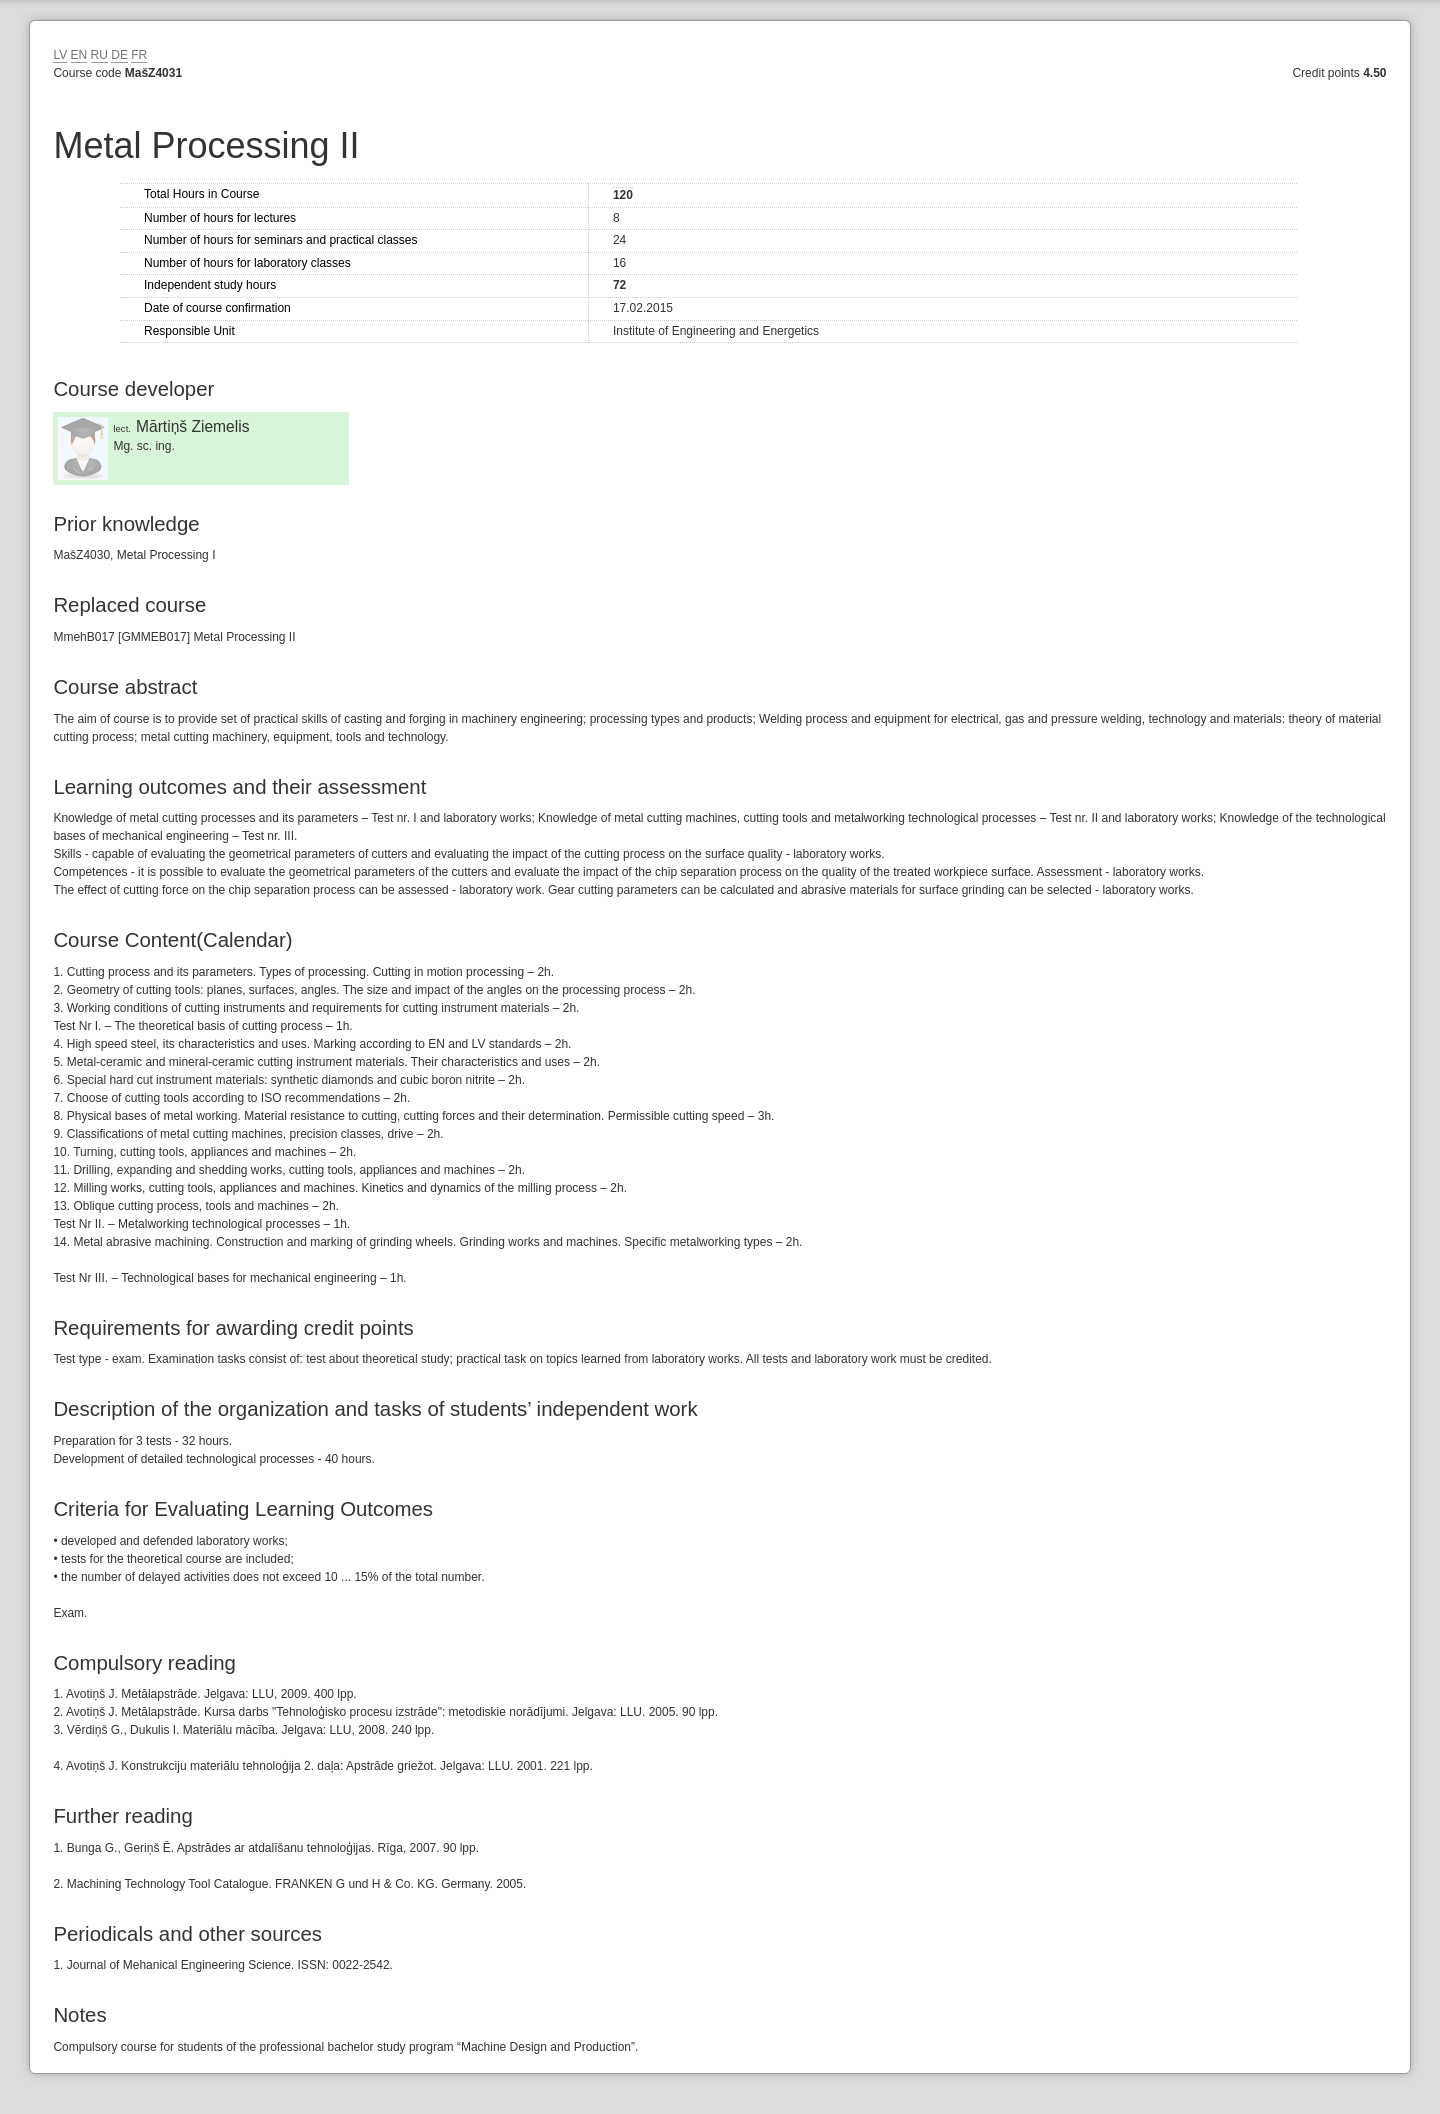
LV (60, 55)
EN (79, 55)
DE (119, 55)
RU (99, 55)
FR (139, 55)
